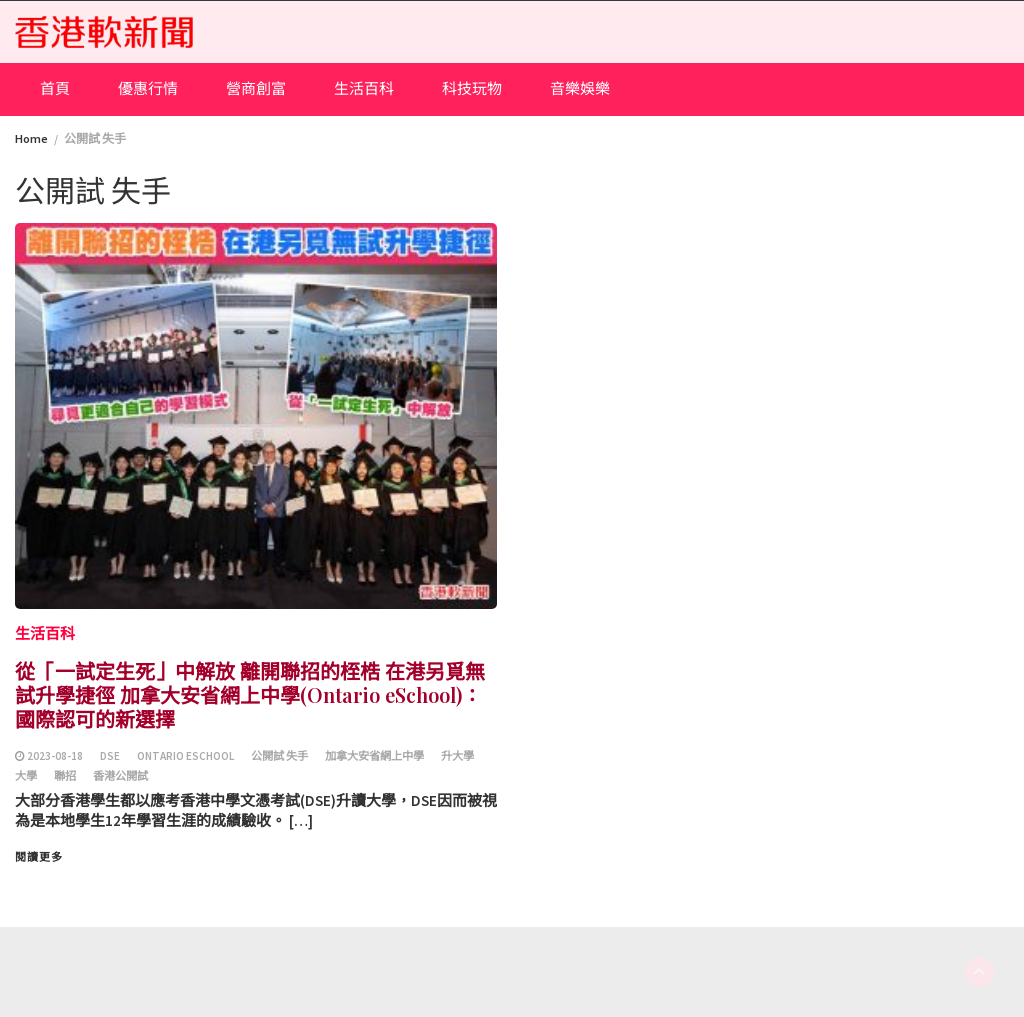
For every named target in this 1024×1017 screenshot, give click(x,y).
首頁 (55, 88)
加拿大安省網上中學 (374, 756)
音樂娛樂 (580, 88)
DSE (110, 756)
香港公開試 (120, 776)
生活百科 (364, 88)
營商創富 (256, 88)
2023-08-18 (55, 756)
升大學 (457, 756)
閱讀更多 (39, 857)
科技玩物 (472, 88)
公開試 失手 (279, 756)
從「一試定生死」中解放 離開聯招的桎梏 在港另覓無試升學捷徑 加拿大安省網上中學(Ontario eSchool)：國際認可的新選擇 (250, 694)
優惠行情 (148, 88)
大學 (26, 776)
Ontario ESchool (185, 756)
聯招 (65, 776)
